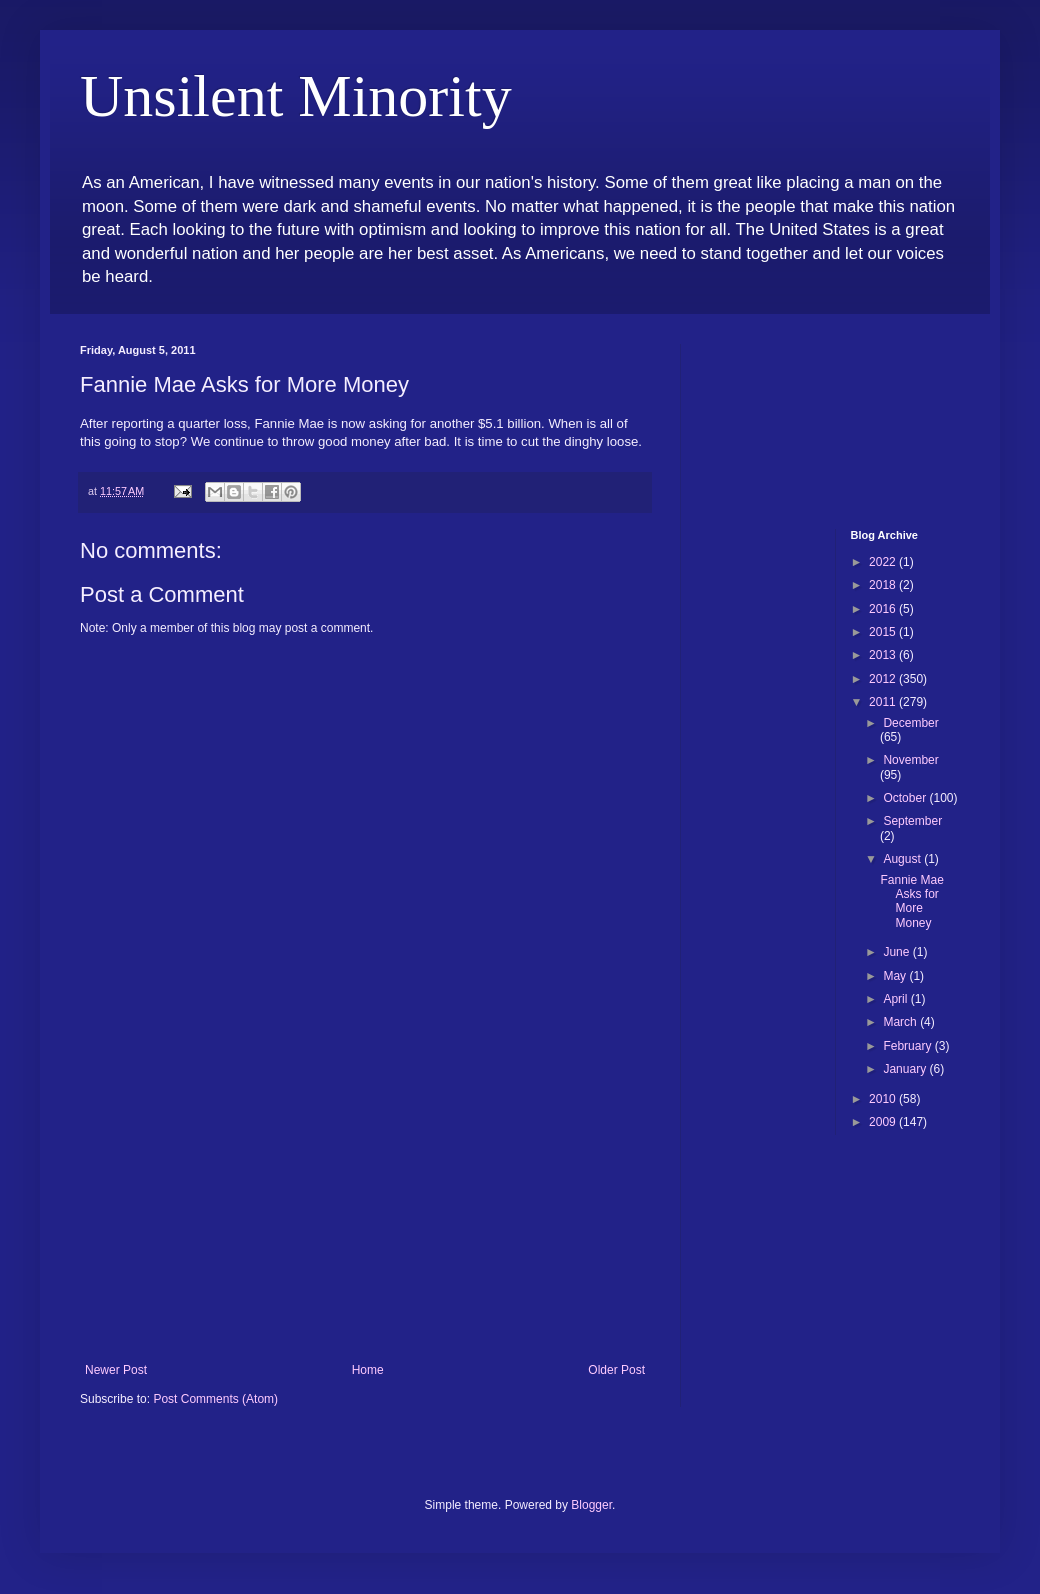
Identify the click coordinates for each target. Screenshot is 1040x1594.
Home (368, 1370)
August (903, 859)
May (896, 976)
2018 (884, 585)
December (910, 723)
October (906, 798)
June (897, 952)
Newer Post (116, 1370)
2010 (884, 1099)
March (901, 1022)
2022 (884, 562)
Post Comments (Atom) (215, 1399)
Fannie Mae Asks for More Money (911, 901)
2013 (884, 655)
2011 (884, 702)
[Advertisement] (365, 1213)
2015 (884, 632)
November (910, 760)
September (912, 821)
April (896, 999)
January (906, 1069)
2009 (884, 1122)
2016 (884, 609)
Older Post (616, 1370)
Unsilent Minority (296, 96)
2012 (884, 679)
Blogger (591, 1505)
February (908, 1046)
